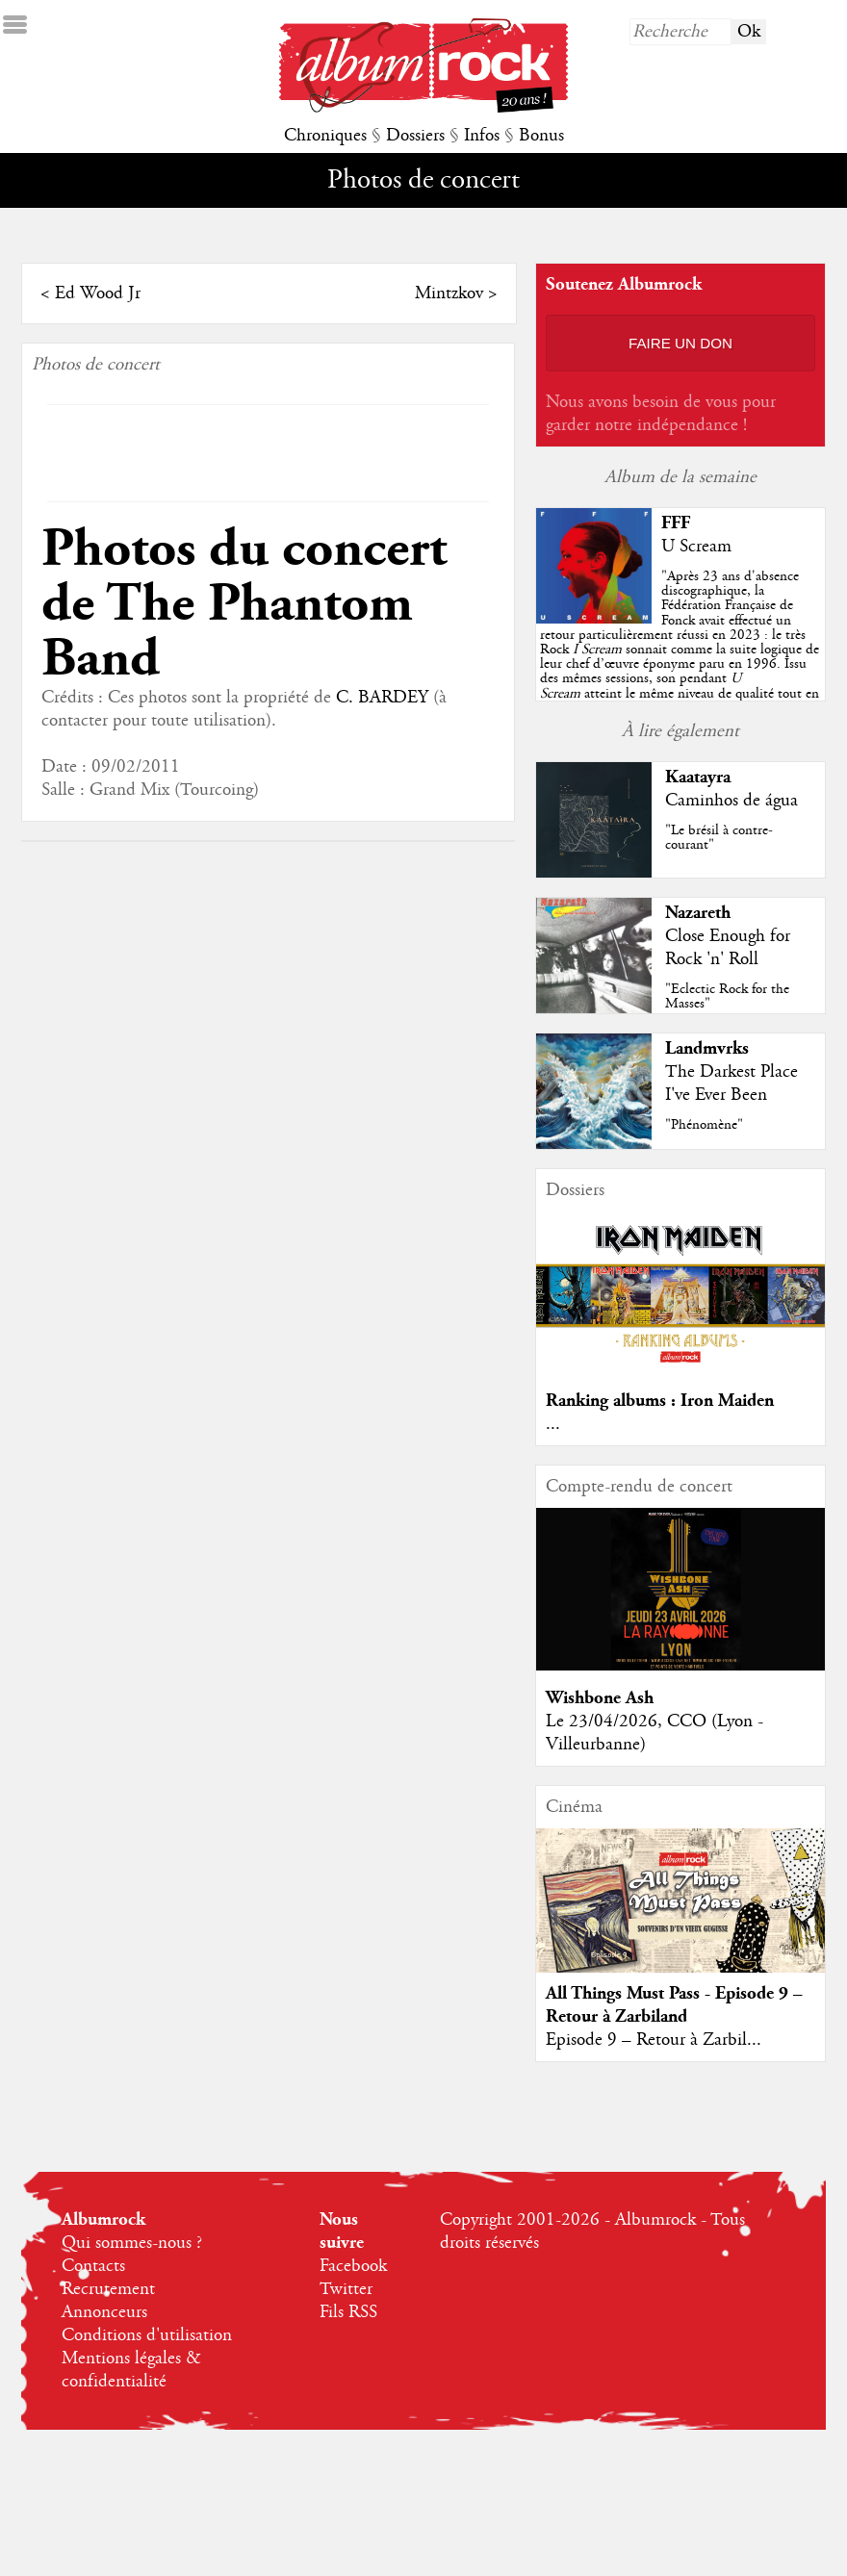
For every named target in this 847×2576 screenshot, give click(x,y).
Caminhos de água (741, 800)
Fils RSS (348, 2312)
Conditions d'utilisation (147, 2335)
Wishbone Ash (610, 1698)
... (563, 1424)
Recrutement (108, 2289)
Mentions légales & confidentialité (131, 2370)
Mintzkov (458, 293)
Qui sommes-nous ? (132, 2243)
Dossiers (415, 135)
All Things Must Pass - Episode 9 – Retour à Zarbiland (684, 2005)
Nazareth (707, 913)
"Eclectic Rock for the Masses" (737, 996)
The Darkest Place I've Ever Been (741, 1083)
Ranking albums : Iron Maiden (670, 1401)
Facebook (353, 2266)
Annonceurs (104, 2312)
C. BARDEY (372, 642)
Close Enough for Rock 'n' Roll (737, 948)
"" (689, 649)
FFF (686, 523)
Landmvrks (716, 1048)
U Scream (707, 546)
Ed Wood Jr (88, 293)
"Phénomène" (714, 1125)
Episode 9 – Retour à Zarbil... (664, 2040)
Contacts (93, 2266)
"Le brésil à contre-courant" (729, 837)
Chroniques (325, 135)
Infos (482, 135)
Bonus (541, 135)
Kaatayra (707, 777)
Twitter (346, 2289)
